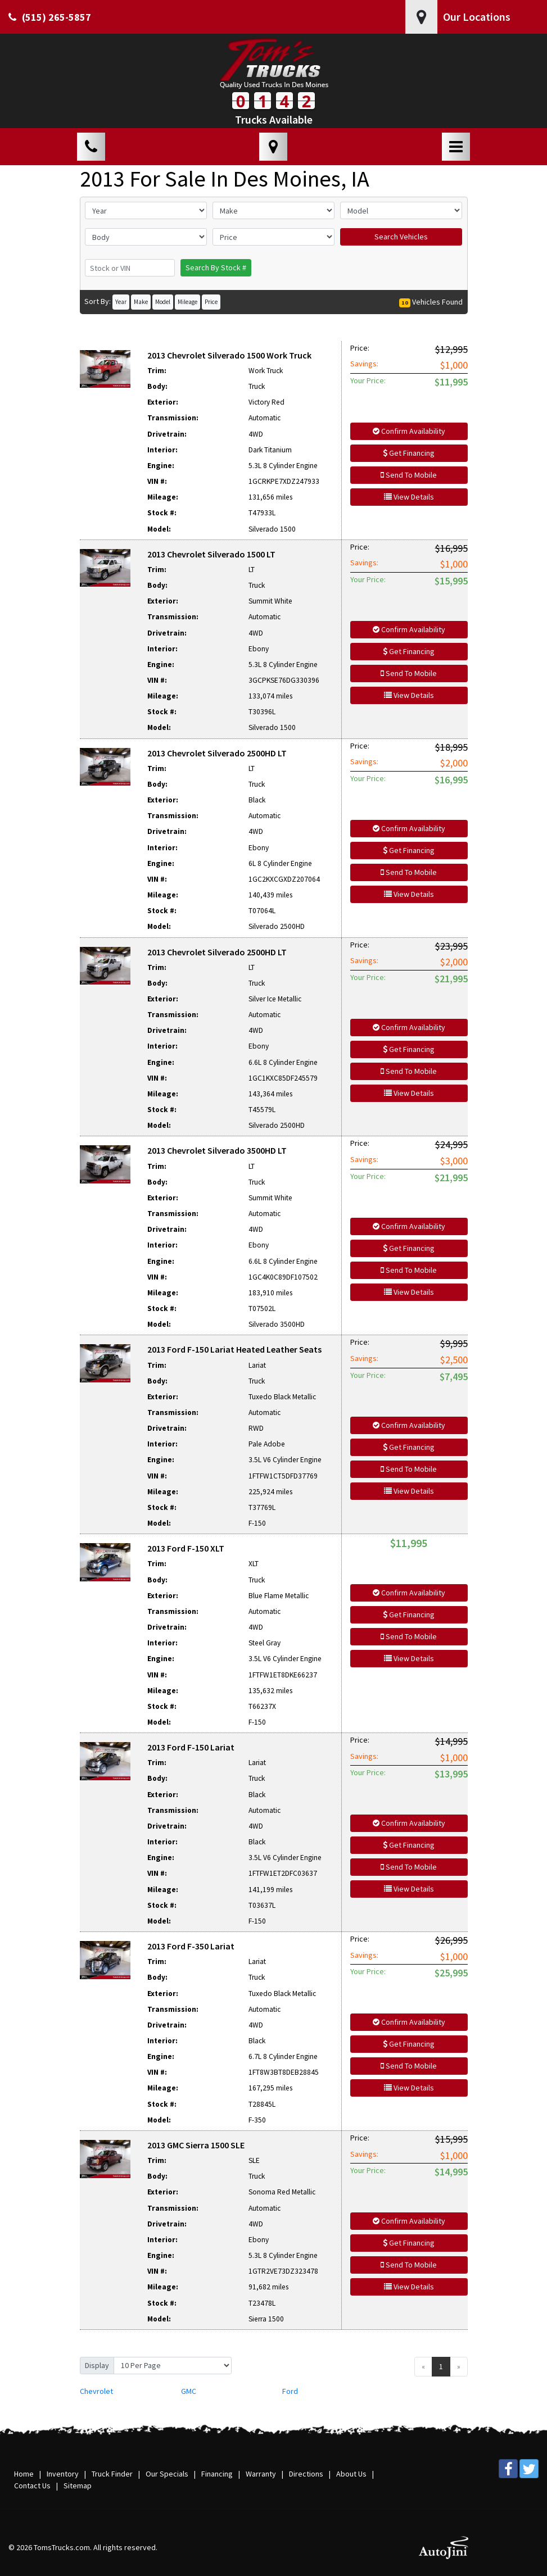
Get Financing (409, 453)
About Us (351, 2474)
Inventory (63, 2474)
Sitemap (78, 2485)
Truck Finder (112, 2474)
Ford (290, 2391)
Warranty (261, 2474)
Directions (306, 2474)
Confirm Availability (409, 431)
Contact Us (32, 2485)
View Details (409, 497)
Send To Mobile (409, 475)
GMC (188, 2391)
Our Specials (167, 2474)
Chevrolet (96, 2391)
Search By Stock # (216, 267)
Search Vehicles (401, 237)
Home (24, 2474)
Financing (217, 2474)
